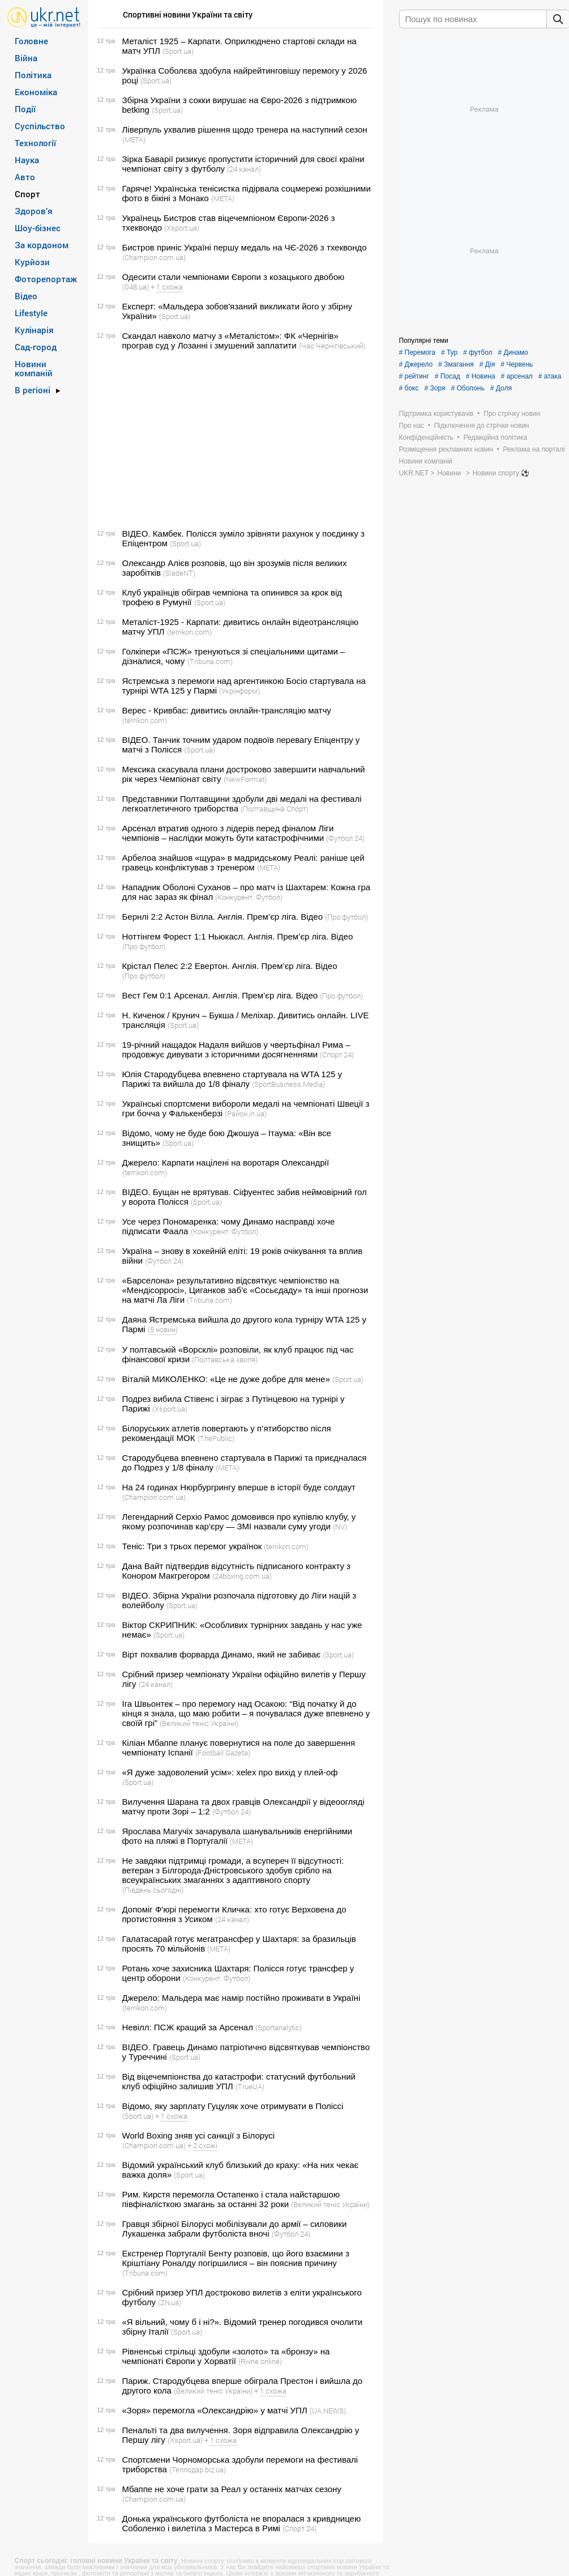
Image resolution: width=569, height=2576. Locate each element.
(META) (134, 139)
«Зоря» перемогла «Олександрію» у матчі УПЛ (214, 2410)
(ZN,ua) (169, 2302)
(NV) (340, 1526)
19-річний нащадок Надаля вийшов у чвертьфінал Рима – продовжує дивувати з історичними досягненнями (236, 1049)
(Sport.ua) (178, 51)
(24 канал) (244, 169)
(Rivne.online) (260, 2361)
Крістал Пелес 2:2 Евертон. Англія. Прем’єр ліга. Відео (229, 966)
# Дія (487, 364)
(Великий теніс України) (199, 1723)
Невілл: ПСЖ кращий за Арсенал (187, 2027)
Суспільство (40, 125)
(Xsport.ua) (181, 228)
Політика (33, 74)
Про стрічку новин (512, 414)
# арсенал (516, 376)
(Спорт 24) (337, 1054)
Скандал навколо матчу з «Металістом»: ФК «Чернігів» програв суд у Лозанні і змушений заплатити (230, 340)
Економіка (36, 91)
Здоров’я (34, 210)
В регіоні (32, 389)
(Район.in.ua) (246, 1113)
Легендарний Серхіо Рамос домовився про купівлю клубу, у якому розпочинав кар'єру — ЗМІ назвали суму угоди (239, 1521)
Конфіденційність (426, 437)
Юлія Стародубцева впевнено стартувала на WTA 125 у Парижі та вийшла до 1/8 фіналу (232, 1079)
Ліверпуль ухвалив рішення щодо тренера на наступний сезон (244, 129)
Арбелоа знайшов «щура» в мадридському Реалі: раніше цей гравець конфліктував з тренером (243, 862)
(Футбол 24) (345, 838)
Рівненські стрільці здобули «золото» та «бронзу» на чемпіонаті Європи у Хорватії (226, 2356)
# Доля (501, 388)
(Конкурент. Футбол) (249, 897)
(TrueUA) (250, 2086)
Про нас (412, 426)
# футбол (478, 352)
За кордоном (42, 244)
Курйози (32, 261)
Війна (26, 57)
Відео (26, 295)
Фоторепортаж (46, 278)
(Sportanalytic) (278, 2027)
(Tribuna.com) (210, 661)
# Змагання (456, 364)
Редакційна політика (495, 437)
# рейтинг (414, 376)
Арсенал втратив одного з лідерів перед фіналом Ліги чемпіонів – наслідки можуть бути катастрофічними (228, 833)
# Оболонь (467, 388)
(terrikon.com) (189, 632)
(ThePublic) (216, 1438)
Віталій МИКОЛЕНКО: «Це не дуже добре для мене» (226, 1379)
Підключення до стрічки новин (481, 426)
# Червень (516, 364)
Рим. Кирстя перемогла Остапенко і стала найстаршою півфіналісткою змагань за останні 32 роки (231, 2199)
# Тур (449, 352)
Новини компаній (34, 368)
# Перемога (417, 352)
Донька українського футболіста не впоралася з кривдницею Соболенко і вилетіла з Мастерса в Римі (241, 2523)
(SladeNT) (179, 573)
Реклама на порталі (533, 449)
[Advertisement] (233, 439)
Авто (25, 176)
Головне (31, 40)
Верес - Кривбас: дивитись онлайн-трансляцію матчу (226, 710)
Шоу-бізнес (38, 227)
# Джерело (416, 364)
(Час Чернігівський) (332, 346)
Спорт (27, 193)
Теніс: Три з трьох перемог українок (192, 1546)
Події (25, 108)
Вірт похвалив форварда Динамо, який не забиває (221, 1654)
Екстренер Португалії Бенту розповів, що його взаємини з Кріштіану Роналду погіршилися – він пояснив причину (235, 2258)
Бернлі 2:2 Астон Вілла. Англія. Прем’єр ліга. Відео (222, 916)
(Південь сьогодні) (152, 1890)
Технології (35, 142)
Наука (27, 159)
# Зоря (434, 388)
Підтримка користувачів (436, 414)
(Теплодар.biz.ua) (197, 2469)
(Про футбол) (346, 917)
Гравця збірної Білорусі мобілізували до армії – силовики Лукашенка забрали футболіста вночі (234, 2228)
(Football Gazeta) (222, 1753)
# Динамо (513, 352)
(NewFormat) (245, 779)
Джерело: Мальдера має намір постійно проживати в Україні (241, 1998)
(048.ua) (135, 287)
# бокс (409, 388)
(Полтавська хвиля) (225, 1359)
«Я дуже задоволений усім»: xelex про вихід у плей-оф (230, 1772)
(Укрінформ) (239, 691)
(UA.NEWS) (328, 2410)
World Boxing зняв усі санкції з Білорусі (198, 2135)
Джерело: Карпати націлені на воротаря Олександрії (226, 1162)
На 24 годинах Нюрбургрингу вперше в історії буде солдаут (239, 1487)
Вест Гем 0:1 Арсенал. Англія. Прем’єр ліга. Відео (220, 995)
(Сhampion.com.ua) (154, 257)
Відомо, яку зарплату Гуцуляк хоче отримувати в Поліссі (233, 2106)
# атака (550, 376)
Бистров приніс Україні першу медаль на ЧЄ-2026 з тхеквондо (244, 247)
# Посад (447, 376)
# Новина (480, 376)
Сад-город (36, 346)
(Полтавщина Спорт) (275, 809)
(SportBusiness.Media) (288, 1084)
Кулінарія (34, 329)
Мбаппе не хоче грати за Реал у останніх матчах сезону (231, 2489)
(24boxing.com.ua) (242, 1576)
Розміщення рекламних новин (446, 449)
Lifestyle (31, 312)
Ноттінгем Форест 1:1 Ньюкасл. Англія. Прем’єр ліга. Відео (237, 936)
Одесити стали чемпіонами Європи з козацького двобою (233, 277)
